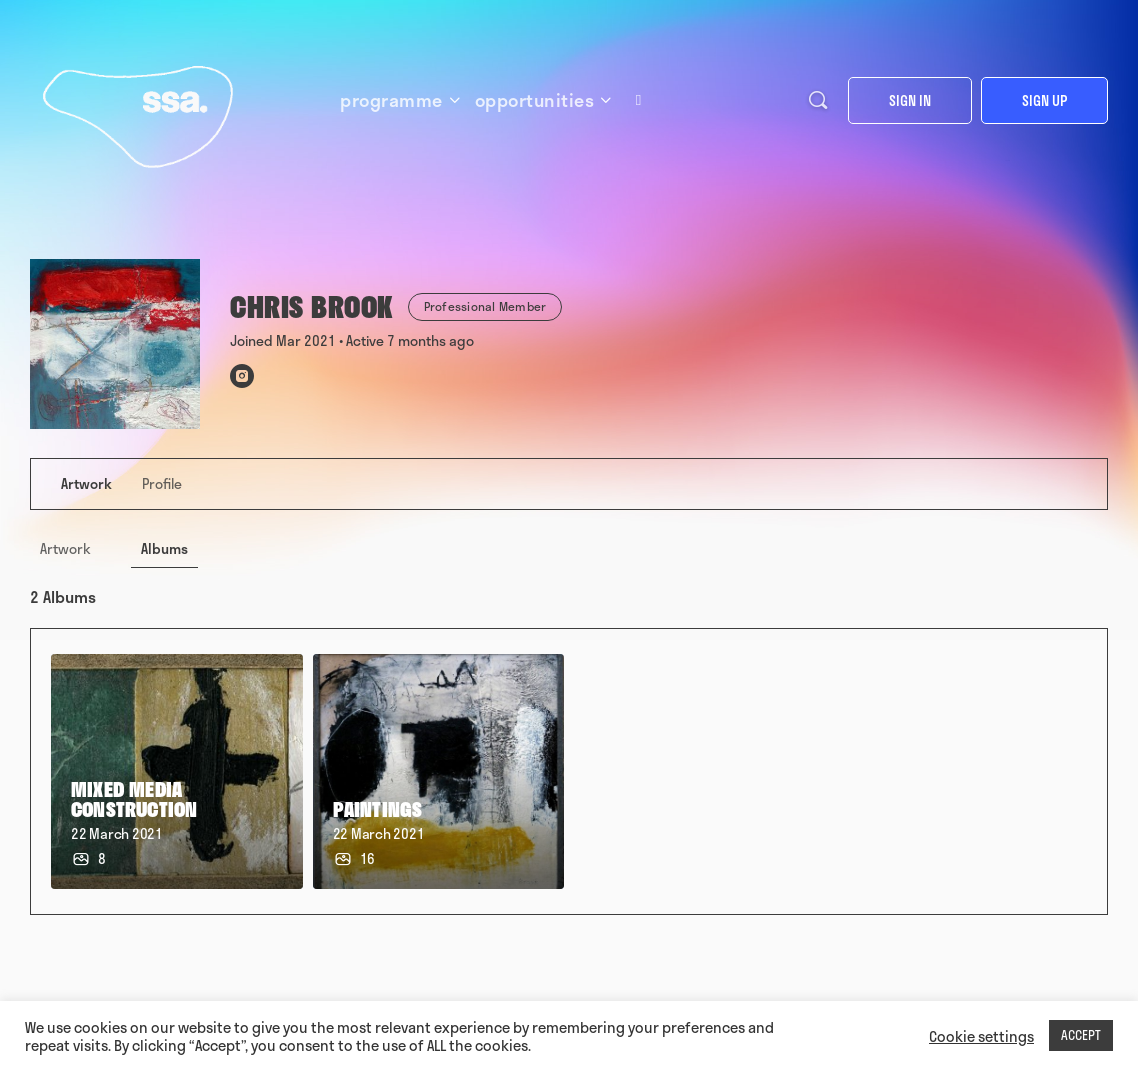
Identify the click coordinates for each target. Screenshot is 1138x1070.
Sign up (1044, 100)
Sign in (910, 100)
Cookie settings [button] (981, 1036)
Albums (164, 548)
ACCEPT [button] (1081, 1035)
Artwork (65, 548)
